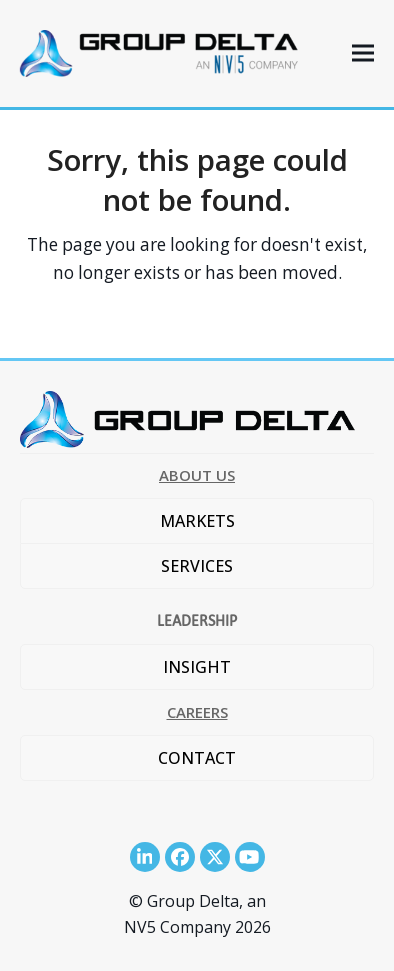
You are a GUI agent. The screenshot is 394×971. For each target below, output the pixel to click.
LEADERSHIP (197, 620)
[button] (363, 53)
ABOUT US (197, 475)
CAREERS (197, 712)
